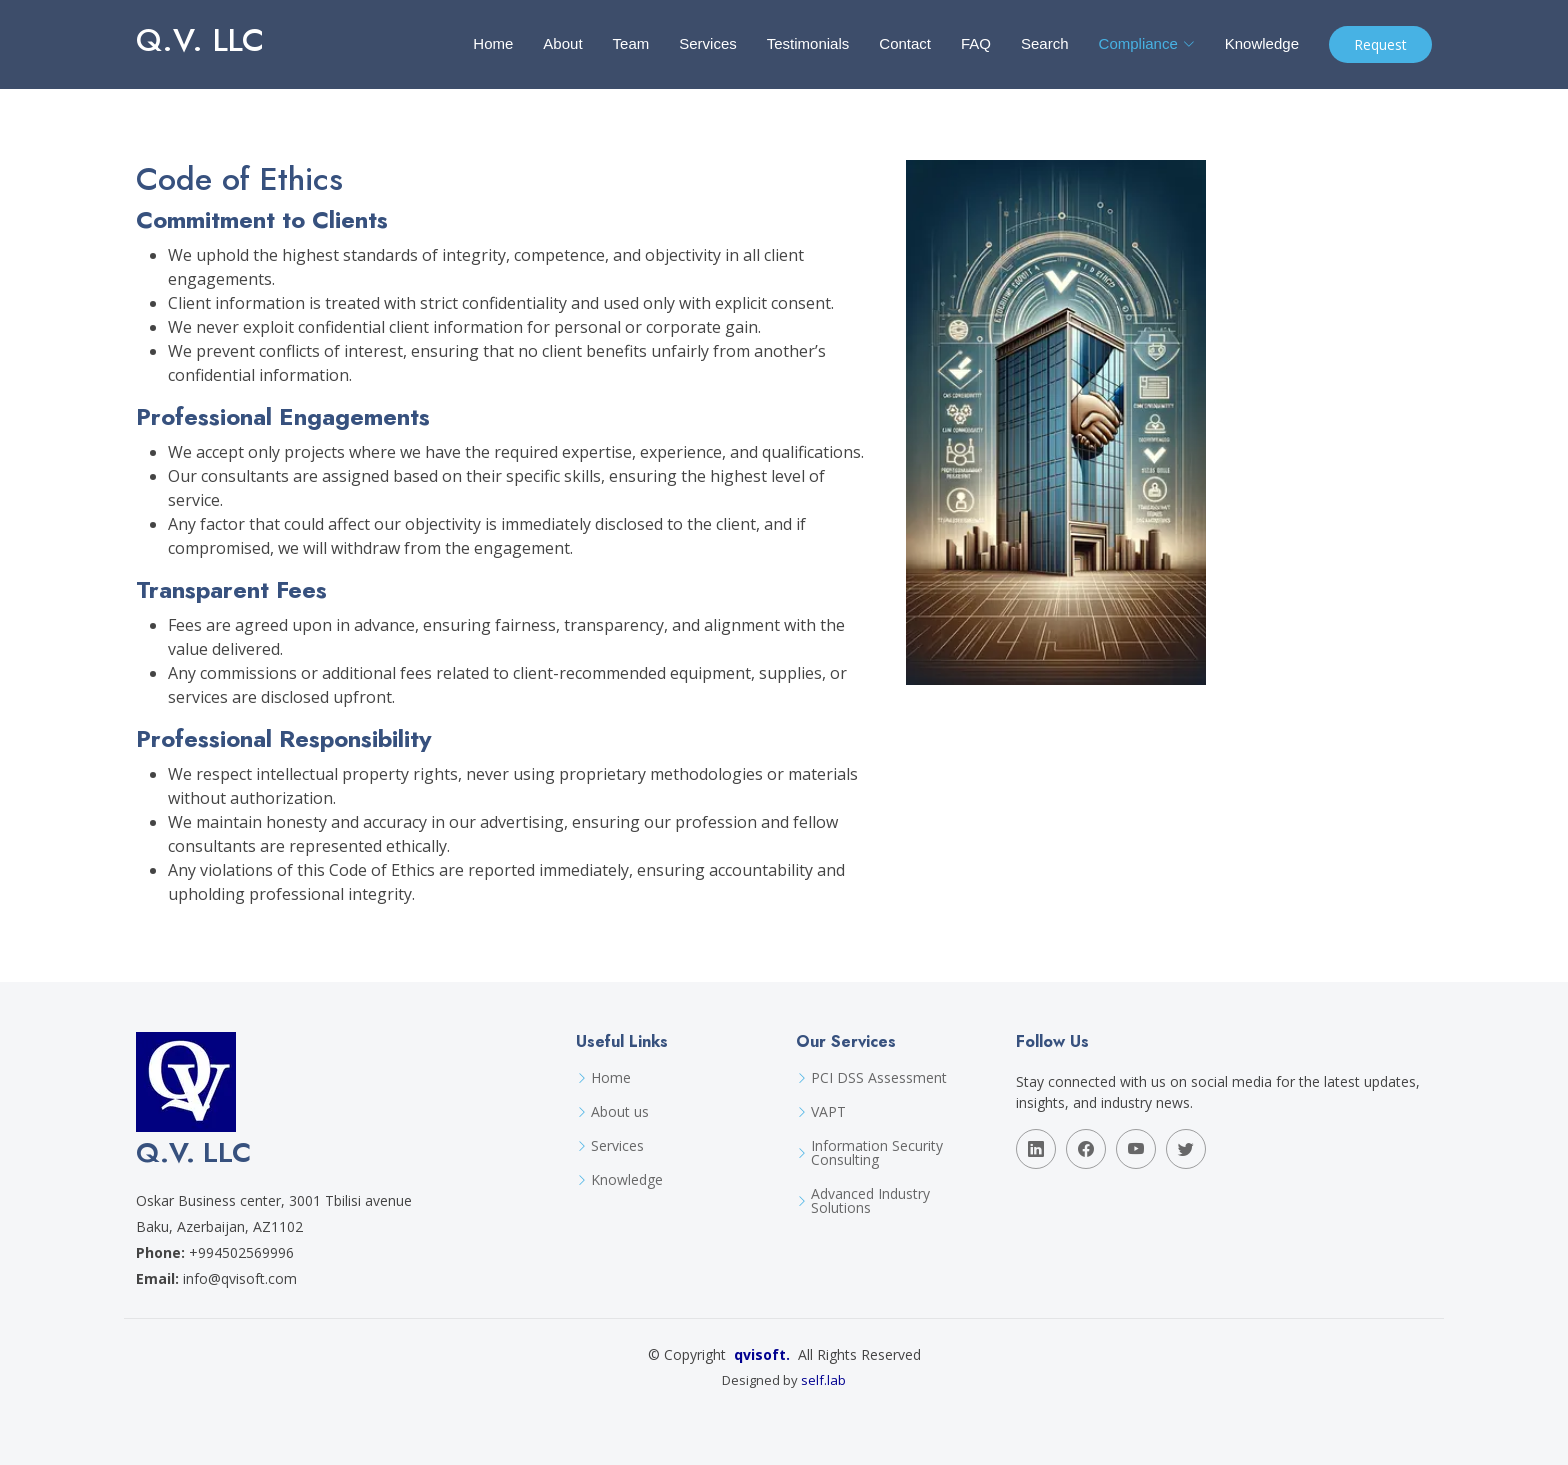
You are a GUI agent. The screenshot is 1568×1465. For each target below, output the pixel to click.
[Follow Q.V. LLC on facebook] (1086, 1149)
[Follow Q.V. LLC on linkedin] (1036, 1149)
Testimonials (808, 43)
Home (493, 43)
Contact (905, 43)
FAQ (976, 43)
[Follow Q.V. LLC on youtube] (1136, 1149)
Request (1380, 44)
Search (1045, 43)
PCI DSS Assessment (879, 1078)
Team (631, 43)
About (562, 43)
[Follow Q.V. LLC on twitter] (1186, 1149)
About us (620, 1112)
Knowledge (1262, 43)
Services (708, 43)
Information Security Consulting (877, 1153)
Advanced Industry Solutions (870, 1201)
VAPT (828, 1112)
